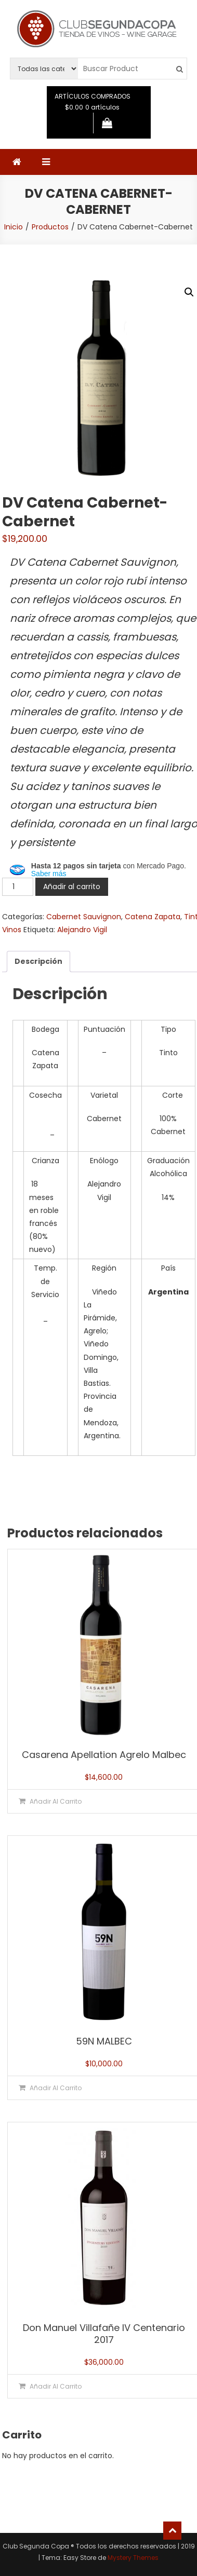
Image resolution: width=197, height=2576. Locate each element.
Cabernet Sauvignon (83, 916)
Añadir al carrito (71, 886)
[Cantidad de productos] (17, 887)
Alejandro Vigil (82, 929)
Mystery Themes (133, 2557)
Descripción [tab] (38, 961)
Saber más (49, 873)
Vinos (11, 929)
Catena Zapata (152, 916)
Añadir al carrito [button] (56, 1801)
